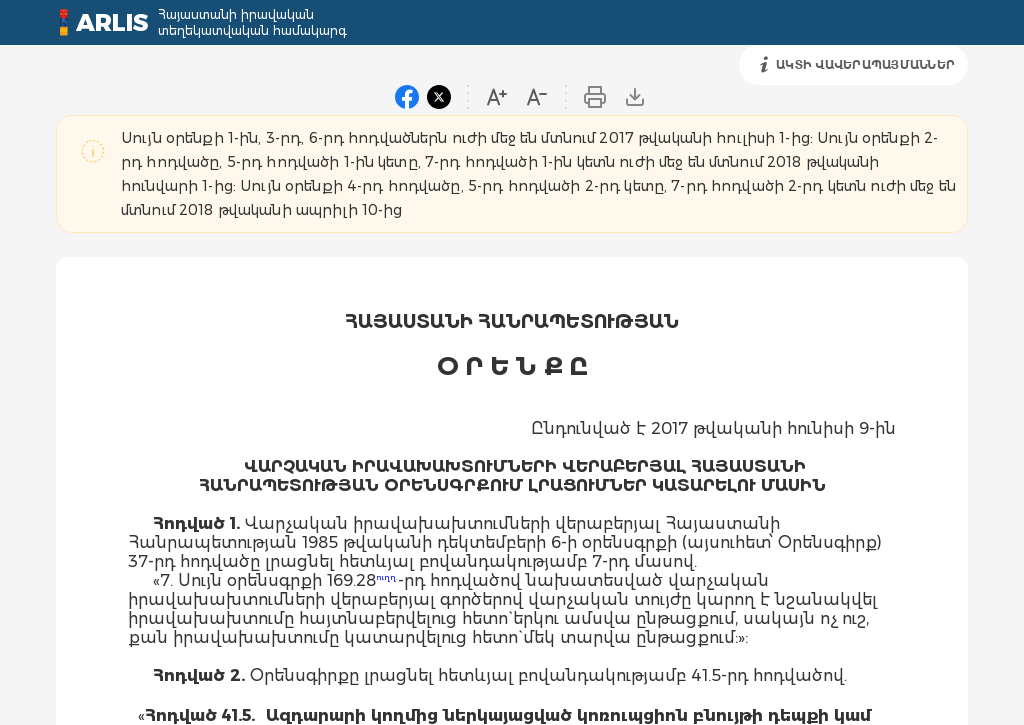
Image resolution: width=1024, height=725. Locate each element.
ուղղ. (387, 577)
